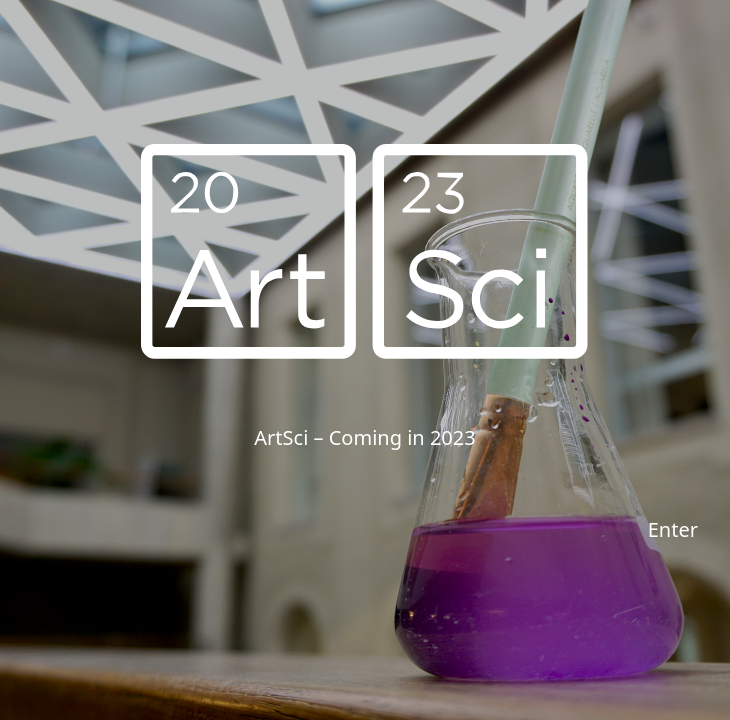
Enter (673, 529)
